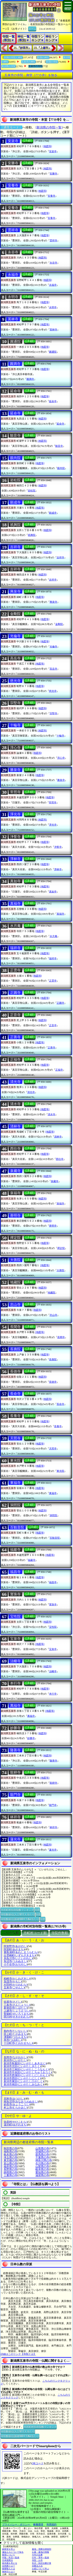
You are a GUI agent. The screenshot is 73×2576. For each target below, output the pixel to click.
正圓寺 (15, 993)
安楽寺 (13, 141)
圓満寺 (15, 364)
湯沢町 (15, 2124)
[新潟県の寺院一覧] (49, 127)
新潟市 (15, 2060)
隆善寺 (15, 1750)
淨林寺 (15, 859)
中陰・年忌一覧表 (10, 2557)
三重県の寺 (10, 2175)
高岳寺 (15, 658)
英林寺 (13, 319)
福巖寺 (15, 1550)
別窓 (37, 1909)
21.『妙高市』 (22, 47)
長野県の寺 (10, 2169)
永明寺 (13, 297)
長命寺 (15, 1394)
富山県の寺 (10, 2163)
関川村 (17, 2016)
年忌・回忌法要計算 (41, 2563)
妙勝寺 (15, 1728)
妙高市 (17, 2104)
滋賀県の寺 (42, 2175)
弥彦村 (15, 2121)
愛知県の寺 (42, 2172)
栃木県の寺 (10, 2154)
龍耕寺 (15, 1772)
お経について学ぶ (40, 2568)
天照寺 (15, 1438)
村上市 (15, 2107)
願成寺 (15, 502)
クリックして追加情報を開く (23, 2542)
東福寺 (15, 1483)
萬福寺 (15, 1706)
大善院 (15, 1260)
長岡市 (15, 2057)
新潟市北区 (22, 2066)
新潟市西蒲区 (26, 2075)
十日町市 (18, 2043)
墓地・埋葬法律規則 (41, 2549)
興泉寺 (15, 591)
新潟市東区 (24, 2081)
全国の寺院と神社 (13, 57)
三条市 (17, 2004)
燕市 (13, 2040)
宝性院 (15, 1616)
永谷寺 (13, 252)
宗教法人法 (37, 2566)
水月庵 (15, 926)
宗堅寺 (15, 703)
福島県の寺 (10, 2151)
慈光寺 (15, 681)
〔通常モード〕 (11, 127)
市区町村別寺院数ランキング (17, 1909)
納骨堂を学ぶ (8, 2549)
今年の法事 (37, 2555)
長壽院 (15, 1349)
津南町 (15, 2037)
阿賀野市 (15, 1946)
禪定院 (15, 1238)
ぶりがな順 (11, 1933)
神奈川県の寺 (43, 2160)
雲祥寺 (13, 230)
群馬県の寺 (42, 2154)
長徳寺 (15, 1371)
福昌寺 (15, 1572)
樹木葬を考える (9, 2563)
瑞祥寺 (15, 948)
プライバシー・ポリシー (16, 2524)
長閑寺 (15, 1327)
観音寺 (15, 435)
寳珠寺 (15, 1594)
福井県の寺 (10, 2166)
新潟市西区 (22, 2078)
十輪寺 (15, 725)
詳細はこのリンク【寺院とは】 (18, 2354)
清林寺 (15, 1126)
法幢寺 (15, 1661)
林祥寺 (15, 1817)
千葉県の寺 (42, 2157)
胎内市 (15, 2031)
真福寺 (15, 904)
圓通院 (15, 341)
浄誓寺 (15, 837)
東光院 (15, 1460)
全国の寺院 (52, 61)
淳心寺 (15, 748)
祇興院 (15, 525)
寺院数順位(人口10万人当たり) (18, 1914)
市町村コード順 (35, 1933)
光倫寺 (15, 636)
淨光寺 (15, 814)
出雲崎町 (19, 1955)
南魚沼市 (21, 2101)
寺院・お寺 (37, 2560)
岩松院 (15, 480)
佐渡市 (13, 2001)
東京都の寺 (10, 2160)
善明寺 (15, 1215)
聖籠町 (17, 2013)
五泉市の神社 (28, 61)
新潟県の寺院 (9, 66)
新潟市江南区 (26, 2069)
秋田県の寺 (10, 2148)
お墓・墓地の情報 (40, 2552)
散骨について (8, 2555)
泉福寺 (15, 1193)
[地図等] (47, 146)
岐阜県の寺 (42, 2169)
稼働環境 (38, 2524)
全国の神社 (43, 57)
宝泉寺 (15, 1639)
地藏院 (15, 1282)
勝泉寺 (15, 770)
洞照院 (15, 1505)
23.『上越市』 (42, 47)
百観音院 (17, 1527)
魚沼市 (15, 1961)
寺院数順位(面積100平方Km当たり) (20, 1919)
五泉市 (14, 1987)
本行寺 (15, 1683)
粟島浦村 (21, 1952)
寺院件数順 (59, 1933)
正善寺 (15, 1037)
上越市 (17, 2010)
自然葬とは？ (8, 2566)
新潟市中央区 (28, 2072)
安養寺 (13, 185)
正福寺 (15, 1059)
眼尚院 (15, 458)
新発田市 (15, 2007)
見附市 (14, 2098)
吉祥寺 (15, 547)
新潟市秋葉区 (25, 2063)
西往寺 (15, 1149)
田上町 (15, 2034)
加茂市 (13, 1981)
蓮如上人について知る (13, 2552)
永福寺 (13, 275)
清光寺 (15, 1082)
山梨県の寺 (42, 2166)
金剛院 (15, 614)
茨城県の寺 (42, 2151)
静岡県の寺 (10, 2172)
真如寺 (15, 881)
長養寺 (15, 1416)
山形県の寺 (42, 2148)
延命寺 (15, 391)
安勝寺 (13, 163)
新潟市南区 (24, 2084)
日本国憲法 (7, 2560)
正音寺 (15, 1015)
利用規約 (52, 2524)
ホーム (32, 28)
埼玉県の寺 (10, 2157)
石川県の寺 (42, 2163)
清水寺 (15, 1104)
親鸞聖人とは (8, 2568)
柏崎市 (17, 1978)
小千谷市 (15, 1964)
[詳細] (27, 141)
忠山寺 (15, 1305)
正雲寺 (15, 970)
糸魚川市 (18, 1958)
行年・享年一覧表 (40, 2557)
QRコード (38, 2463)
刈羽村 (15, 1984)
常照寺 (15, 792)
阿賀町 (14, 1949)
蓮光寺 (15, 1839)
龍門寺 (15, 1795)
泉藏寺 (15, 1171)
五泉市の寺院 (35, 66)
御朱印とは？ (8, 2571)
